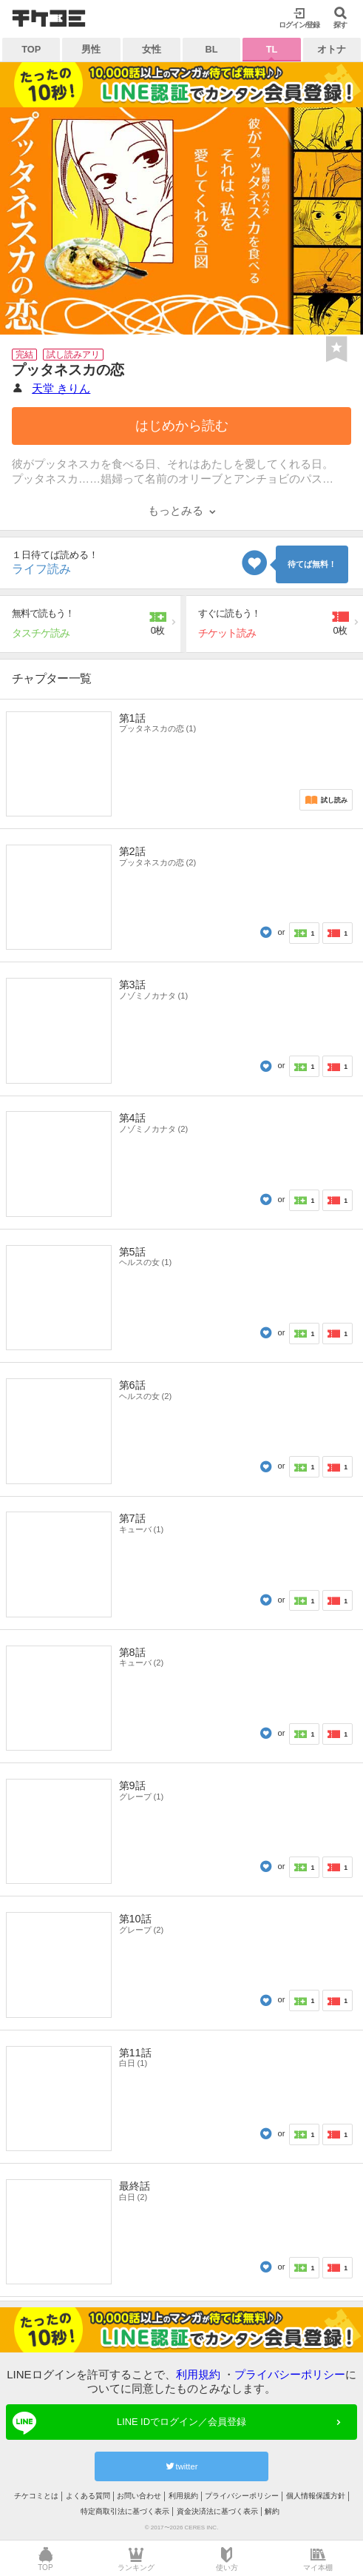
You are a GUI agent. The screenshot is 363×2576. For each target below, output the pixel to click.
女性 (151, 49)
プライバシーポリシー (289, 2374)
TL (272, 49)
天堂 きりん (61, 388)
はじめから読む (181, 425)
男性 (91, 49)
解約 (272, 2511)
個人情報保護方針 (315, 2496)
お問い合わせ (139, 2496)
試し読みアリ (73, 354)
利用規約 (198, 2374)
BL (212, 49)
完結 (24, 354)
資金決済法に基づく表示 (217, 2511)
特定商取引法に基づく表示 (125, 2511)
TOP (31, 49)
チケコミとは (36, 2496)
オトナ (331, 49)
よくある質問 (88, 2496)
